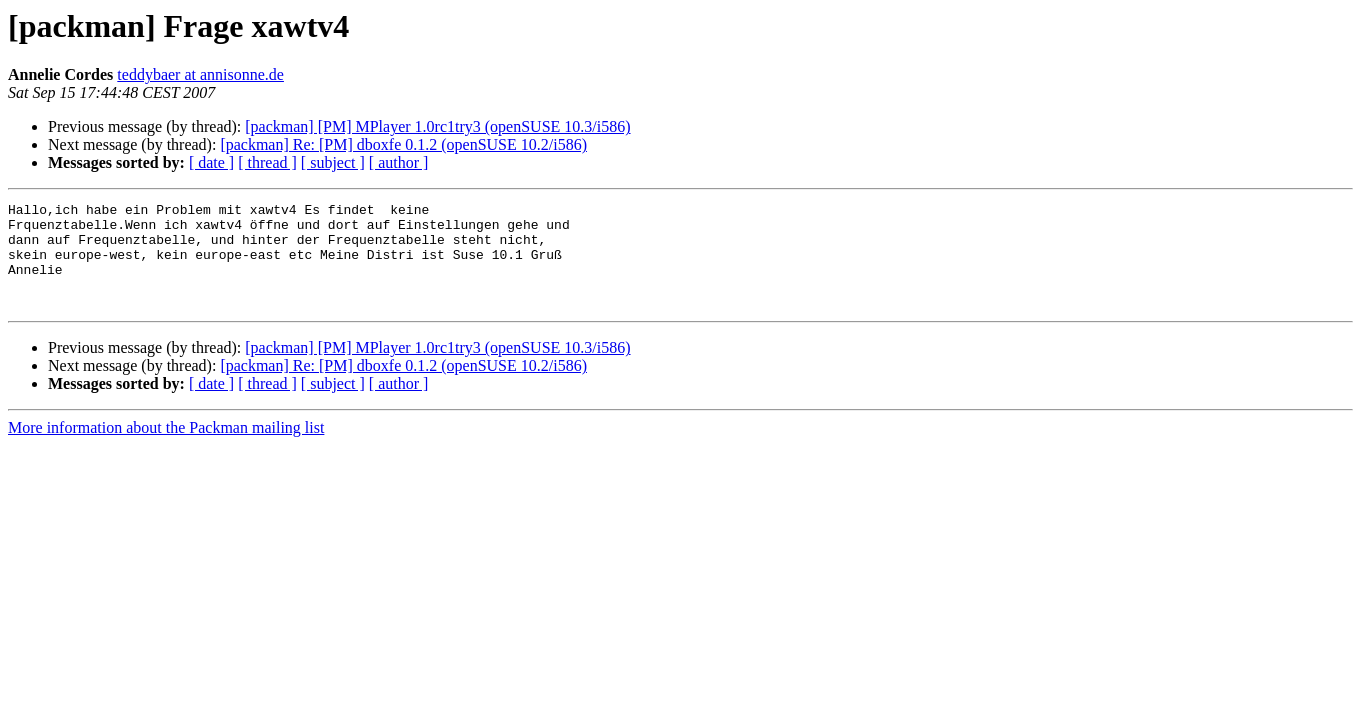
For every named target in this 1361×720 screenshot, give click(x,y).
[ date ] (211, 162)
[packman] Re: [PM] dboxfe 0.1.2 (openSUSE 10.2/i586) (403, 144)
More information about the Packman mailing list (166, 448)
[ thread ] (267, 162)
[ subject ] (333, 162)
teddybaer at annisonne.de (200, 74)
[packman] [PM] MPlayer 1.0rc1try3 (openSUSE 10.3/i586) (437, 126)
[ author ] (399, 162)
